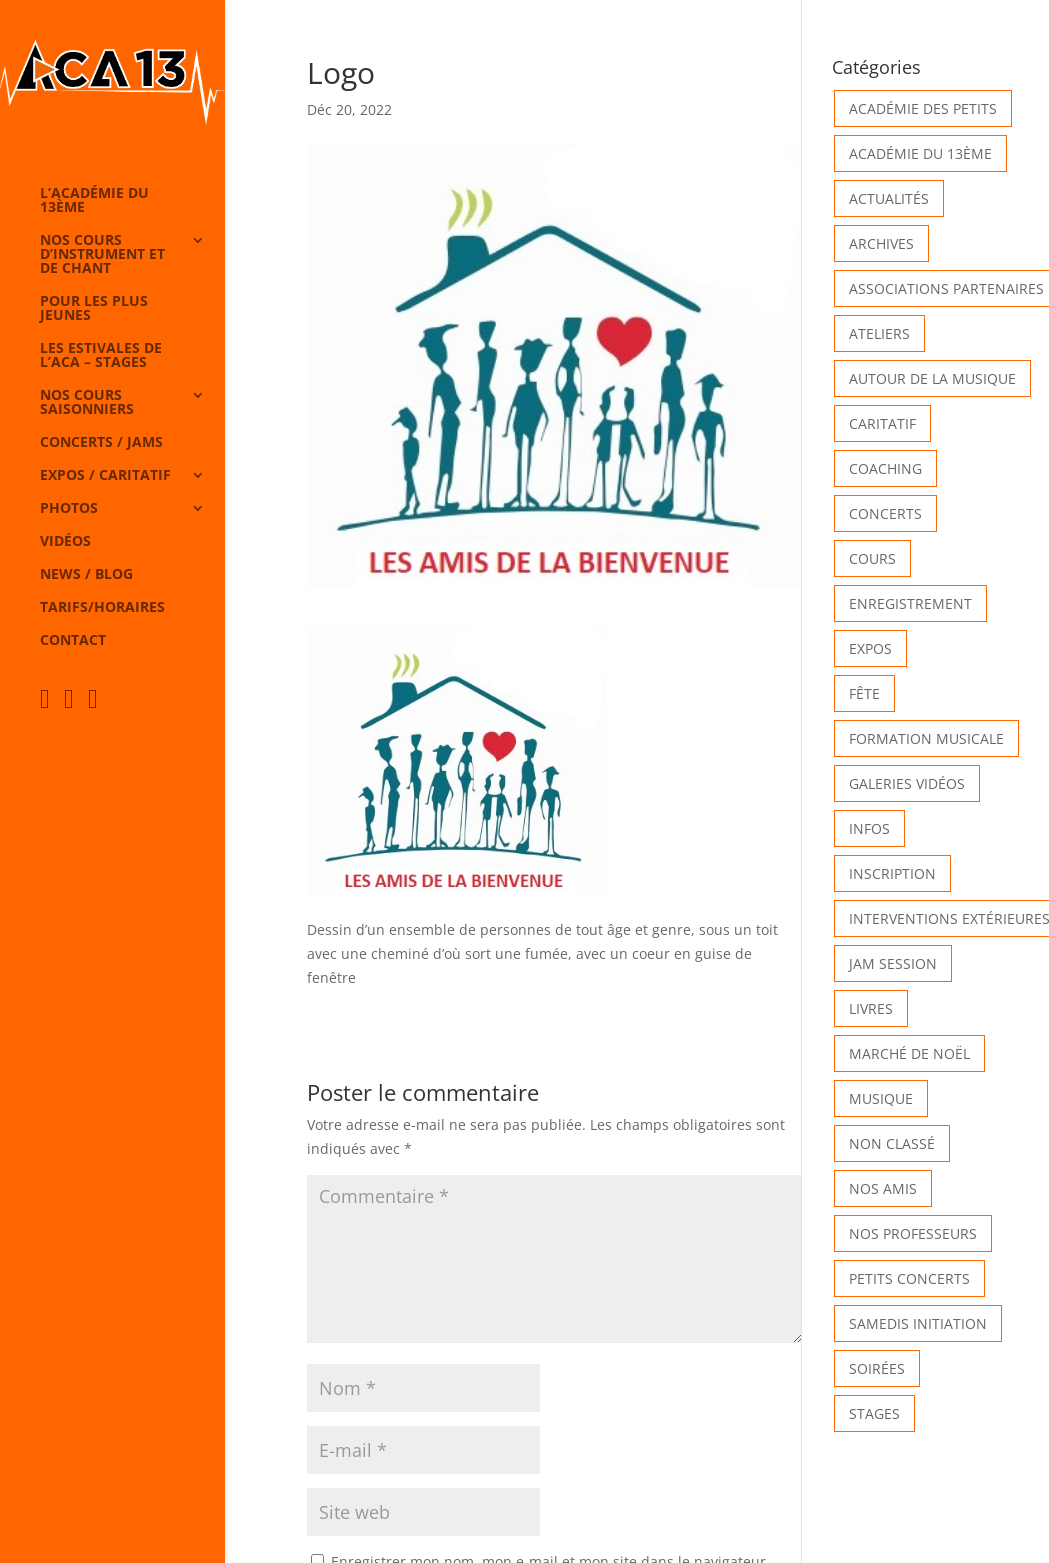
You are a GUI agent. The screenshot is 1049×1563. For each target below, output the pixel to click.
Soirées (877, 1368)
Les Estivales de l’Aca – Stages (101, 356)
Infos (869, 828)
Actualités (889, 198)
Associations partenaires (946, 288)
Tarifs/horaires (102, 608)
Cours (872, 558)
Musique (881, 1098)
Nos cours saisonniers (87, 403)
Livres (871, 1008)
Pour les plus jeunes (94, 309)
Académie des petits (923, 108)
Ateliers (879, 333)
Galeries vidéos (907, 783)
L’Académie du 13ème (94, 201)
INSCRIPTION (892, 873)
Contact (73, 641)
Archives (881, 243)
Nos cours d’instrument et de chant (102, 255)
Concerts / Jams (101, 443)
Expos (870, 648)
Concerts (885, 513)
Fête (864, 693)
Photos (69, 509)
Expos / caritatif (105, 476)
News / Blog (86, 575)
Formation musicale (926, 738)
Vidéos (65, 542)
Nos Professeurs (913, 1233)
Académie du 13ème (920, 153)
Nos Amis (883, 1188)
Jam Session (893, 963)
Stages (874, 1413)
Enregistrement (910, 603)
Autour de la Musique (932, 378)
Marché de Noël (909, 1053)
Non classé (892, 1143)
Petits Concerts (909, 1278)
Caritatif (882, 423)
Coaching (885, 468)
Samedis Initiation (918, 1323)
